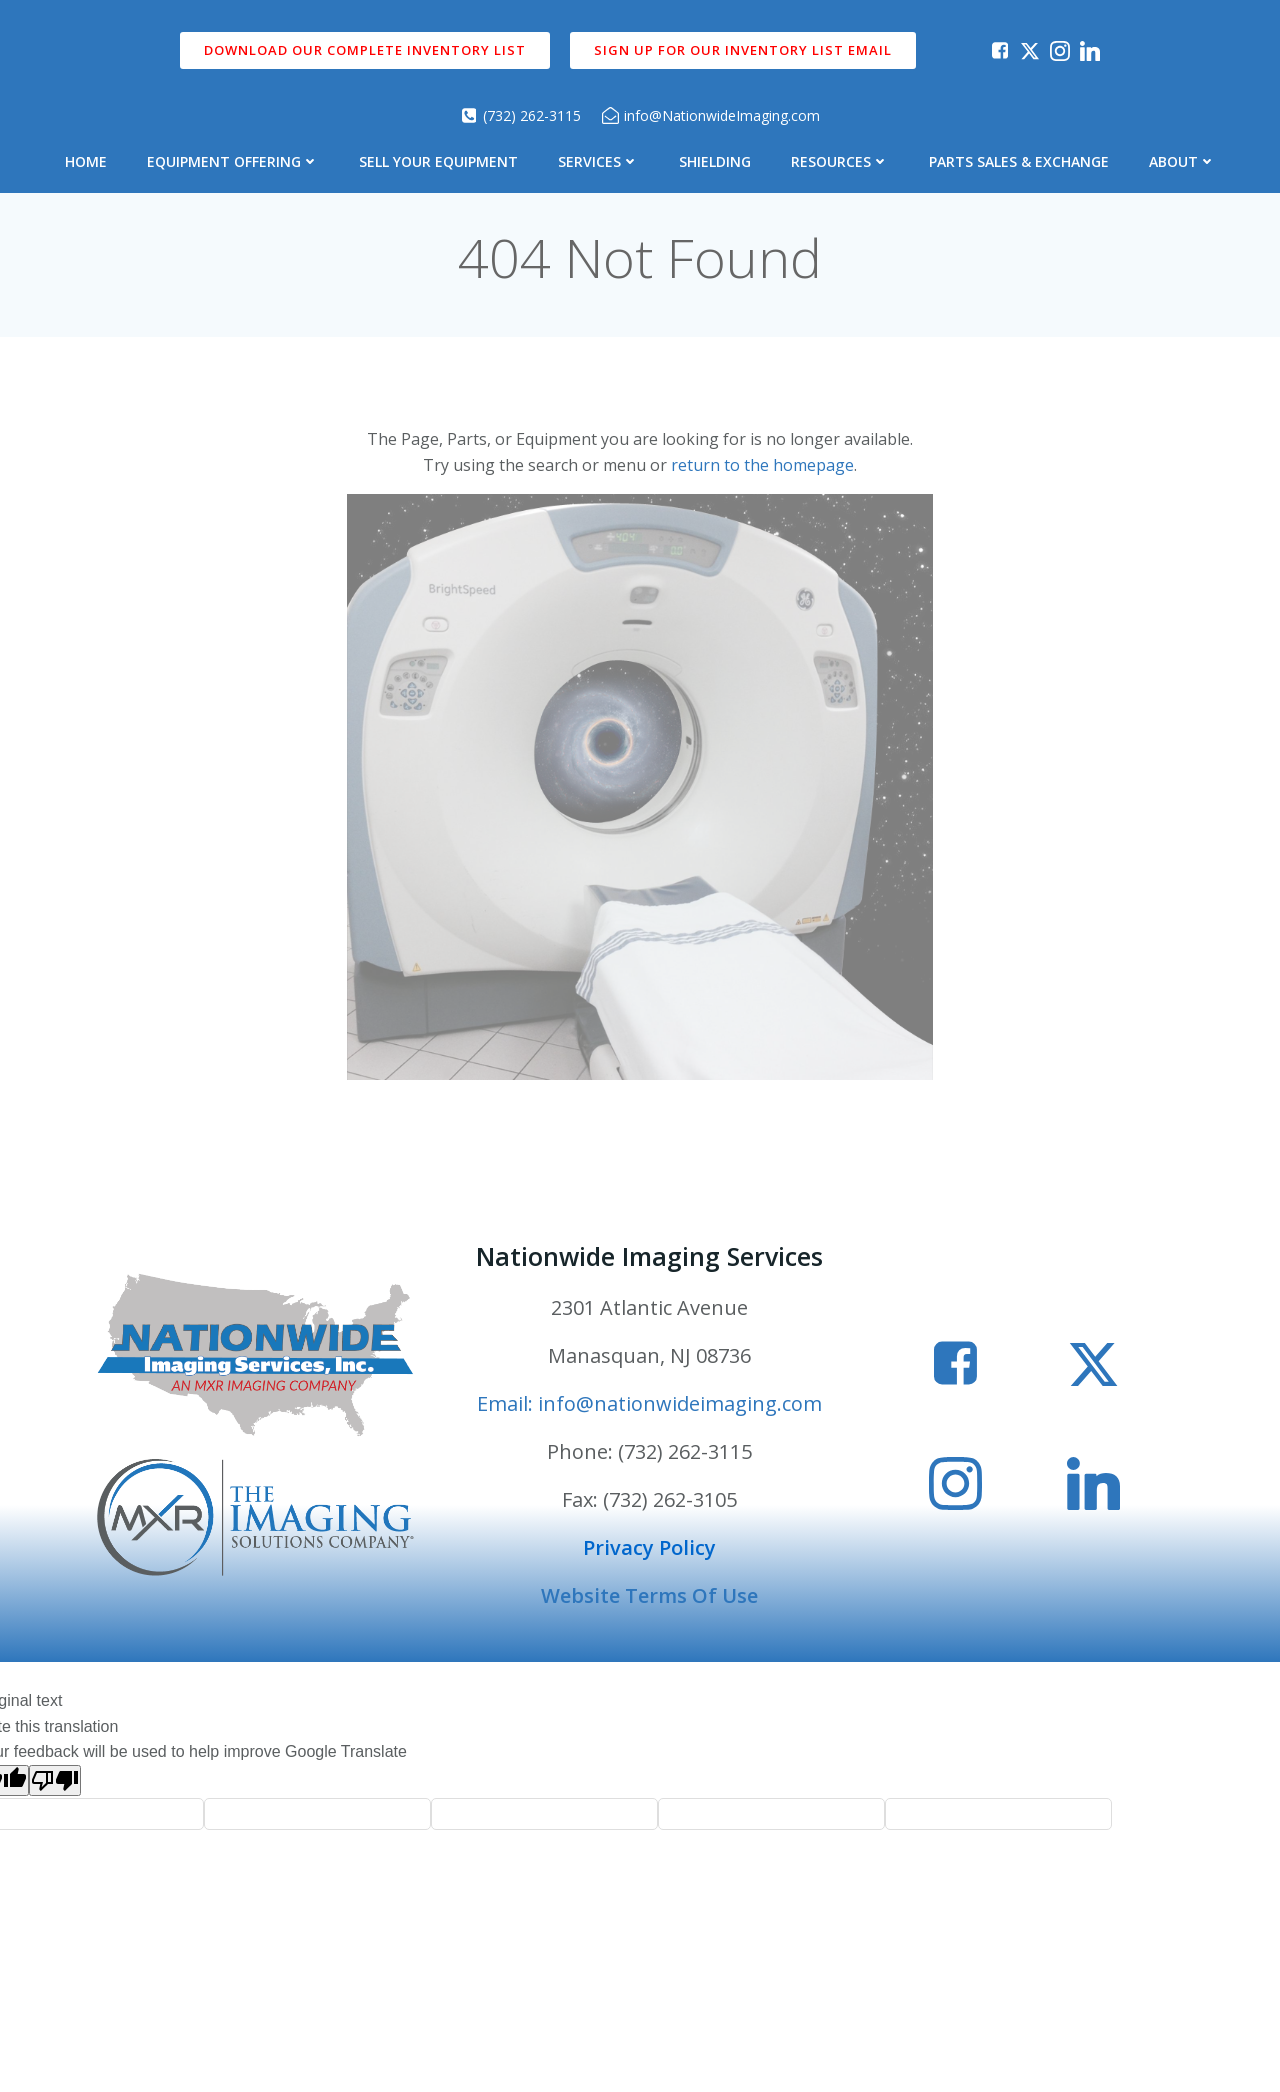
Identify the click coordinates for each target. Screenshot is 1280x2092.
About (1182, 161)
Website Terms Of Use (649, 1595)
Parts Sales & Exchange (1019, 161)
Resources (840, 161)
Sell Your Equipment (438, 161)
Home (86, 161)
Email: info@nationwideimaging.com (649, 1403)
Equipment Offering (233, 161)
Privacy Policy (649, 1547)
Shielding (715, 161)
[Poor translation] (55, 1780)
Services (598, 161)
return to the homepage (762, 465)
